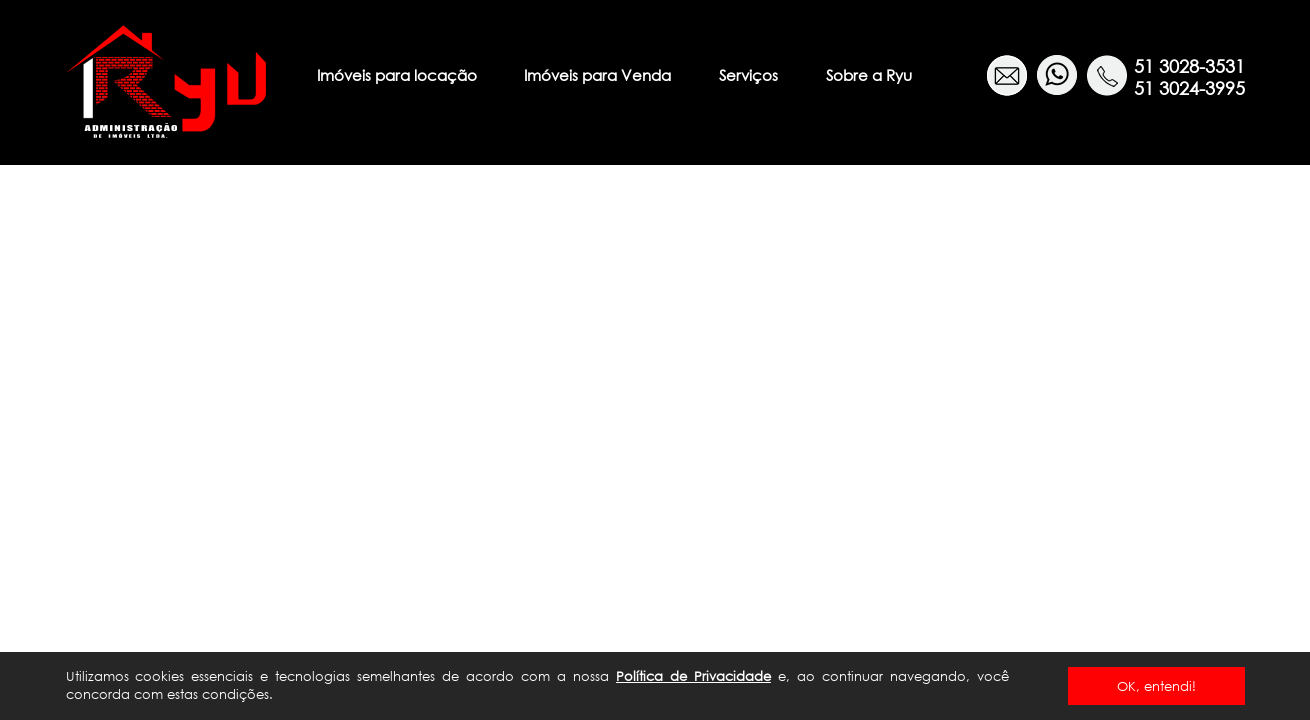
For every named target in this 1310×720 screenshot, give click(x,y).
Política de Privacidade (693, 676)
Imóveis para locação (397, 75)
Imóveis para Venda (597, 75)
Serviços (748, 75)
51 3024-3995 (1189, 88)
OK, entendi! (1156, 686)
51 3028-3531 (1189, 66)
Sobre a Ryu (869, 75)
